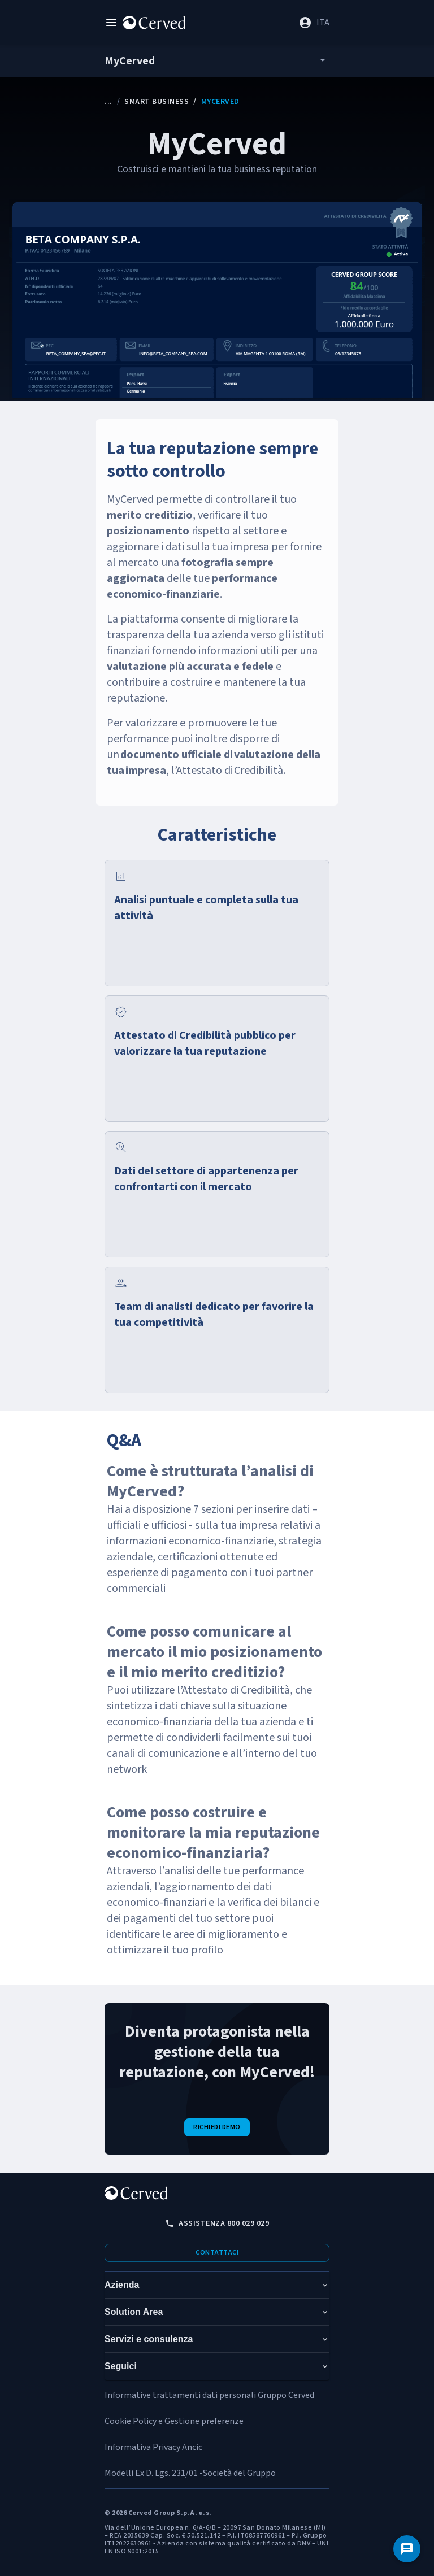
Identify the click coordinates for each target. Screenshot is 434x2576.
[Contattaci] (406, 2548)
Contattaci (217, 2252)
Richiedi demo (217, 2127)
